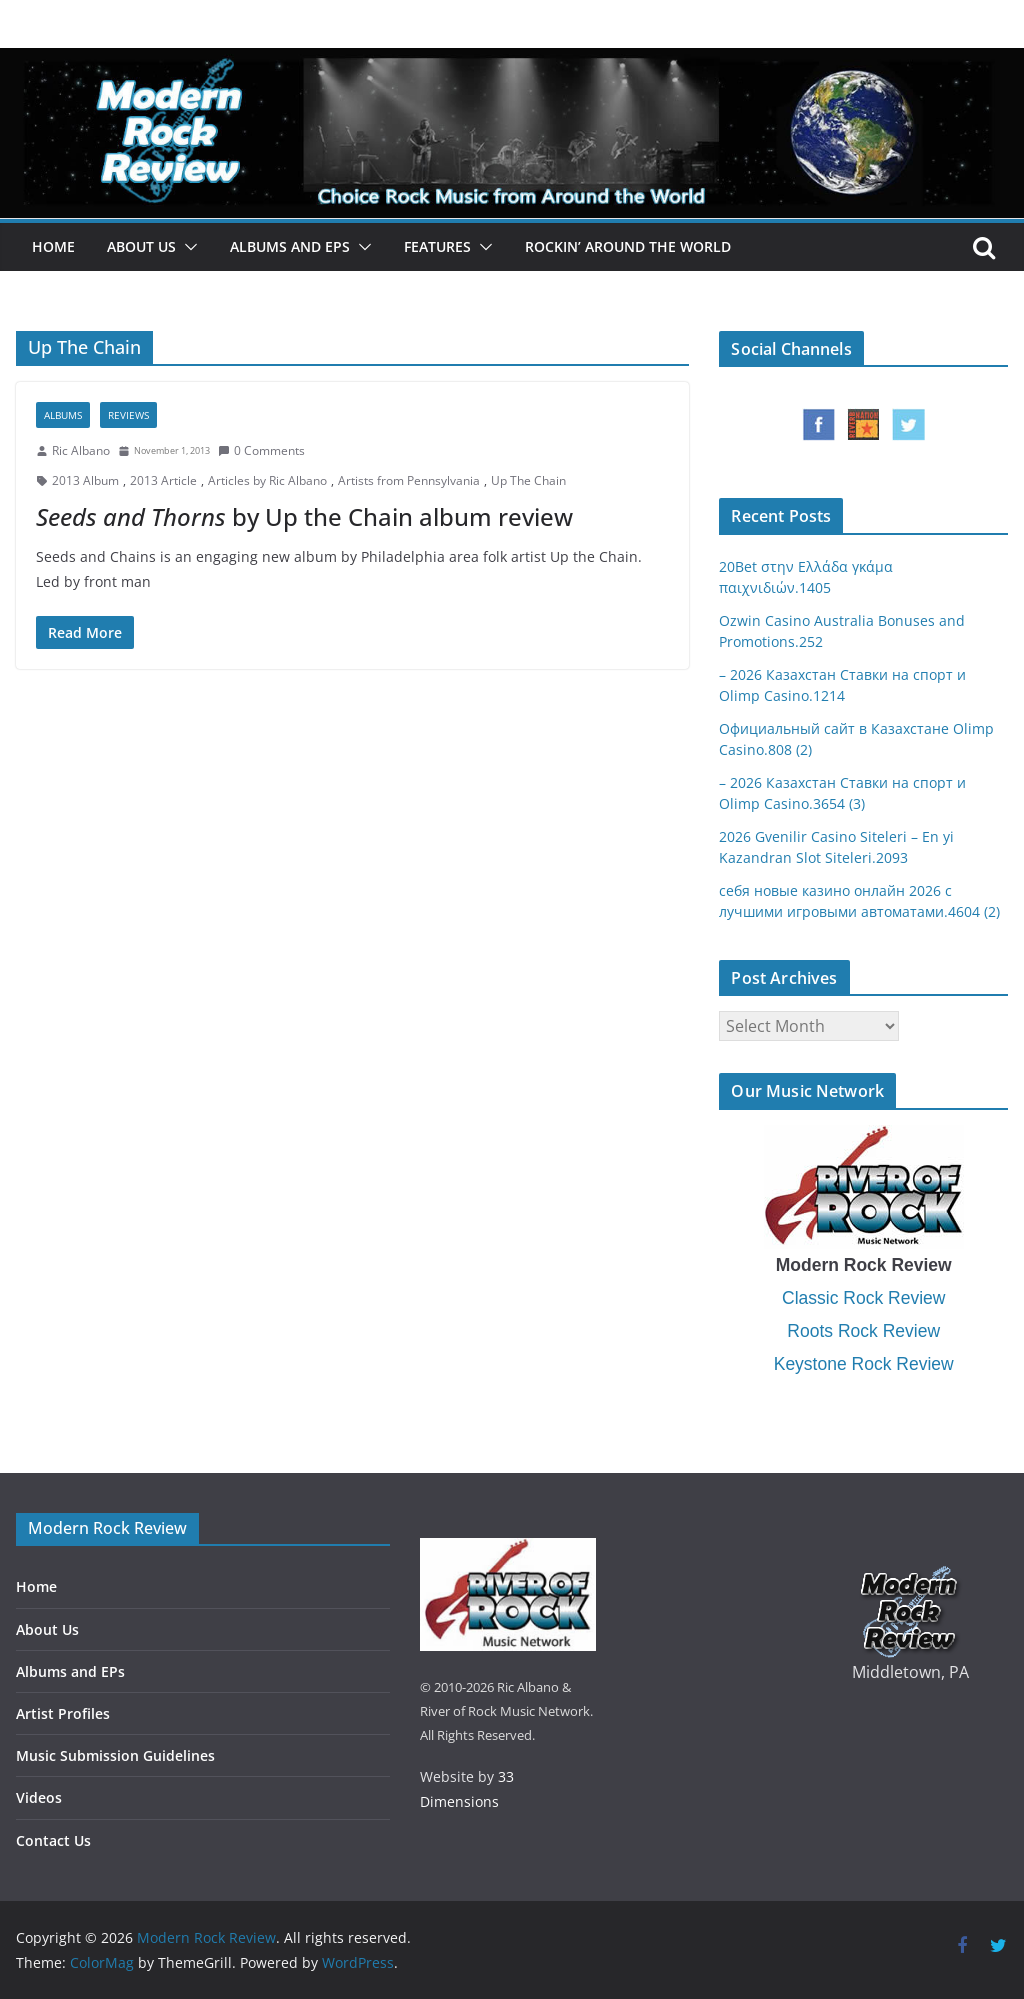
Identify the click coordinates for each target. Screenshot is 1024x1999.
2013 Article (163, 480)
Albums (63, 415)
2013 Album (85, 480)
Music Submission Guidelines (115, 1755)
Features (437, 246)
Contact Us (53, 1840)
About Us (141, 246)
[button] (187, 247)
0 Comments (261, 450)
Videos (39, 1797)
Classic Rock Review (863, 1298)
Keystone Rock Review (864, 1364)
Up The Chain (528, 480)
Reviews (128, 415)
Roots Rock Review (863, 1331)
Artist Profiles (63, 1713)
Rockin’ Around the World (628, 246)
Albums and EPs (290, 246)
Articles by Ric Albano (267, 480)
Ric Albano (81, 450)
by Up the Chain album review (304, 516)
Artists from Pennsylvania (409, 480)
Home (53, 246)
